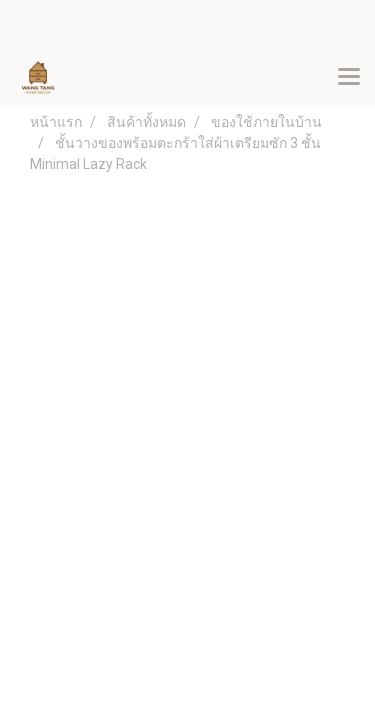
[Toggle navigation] (349, 78)
